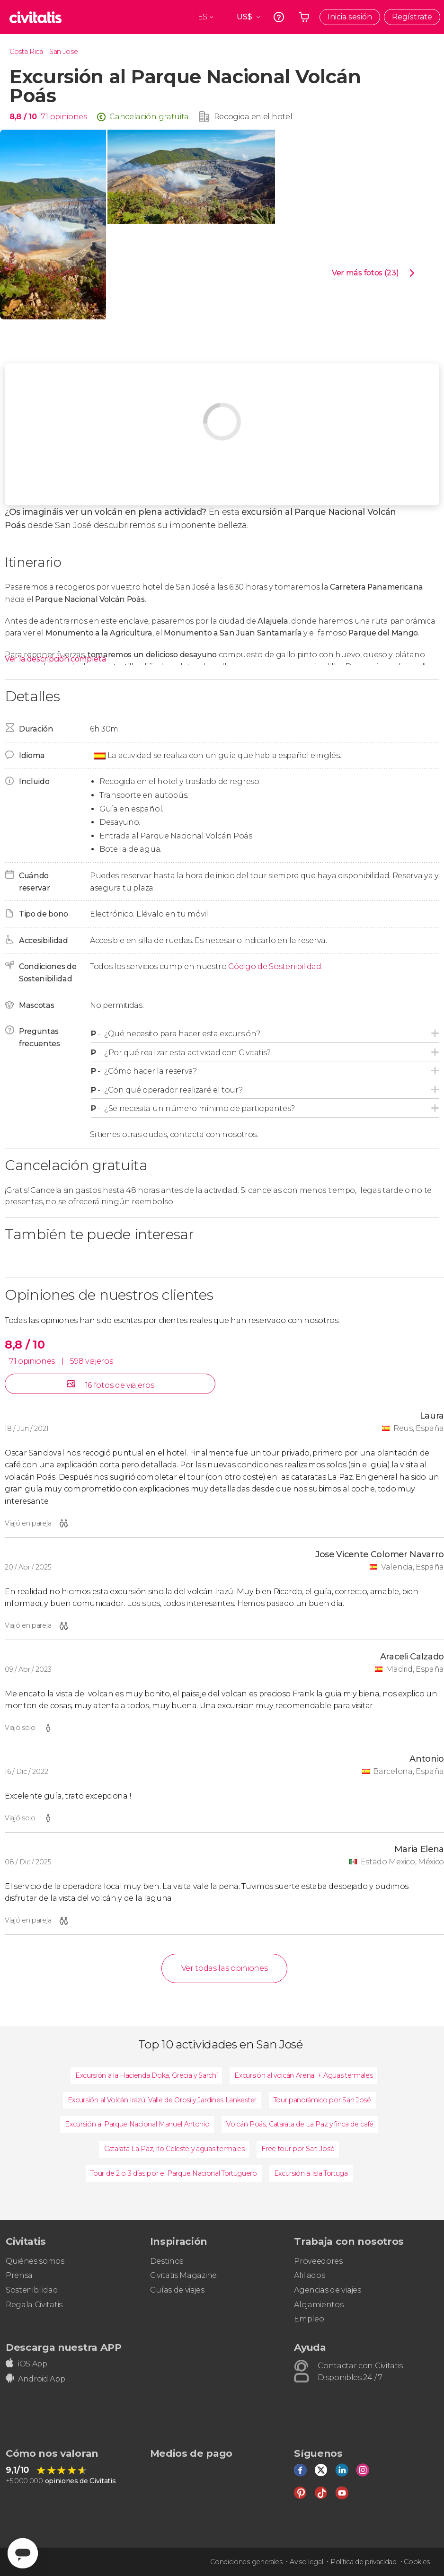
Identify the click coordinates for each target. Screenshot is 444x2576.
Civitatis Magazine (183, 2275)
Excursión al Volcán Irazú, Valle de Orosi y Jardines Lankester (162, 2100)
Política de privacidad (363, 2562)
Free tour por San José (297, 2148)
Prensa (19, 2275)
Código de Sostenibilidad (274, 966)
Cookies (417, 2562)
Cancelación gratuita (149, 116)
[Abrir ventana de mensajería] (23, 2553)
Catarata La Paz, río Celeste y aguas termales (174, 2148)
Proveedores (318, 2261)
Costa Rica (26, 51)
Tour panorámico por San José (322, 2100)
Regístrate (412, 16)
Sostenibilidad (32, 2289)
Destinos (166, 2261)
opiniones (68, 116)
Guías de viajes (177, 2289)
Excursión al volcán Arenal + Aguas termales (303, 2075)
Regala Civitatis (34, 2304)
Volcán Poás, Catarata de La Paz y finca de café (299, 2124)
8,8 (22, 116)
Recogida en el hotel (253, 116)
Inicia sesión (350, 16)
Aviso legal (306, 2562)
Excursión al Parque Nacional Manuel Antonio (137, 2124)
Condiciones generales (246, 2562)
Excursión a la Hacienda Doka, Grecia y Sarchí (146, 2075)
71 (44, 116)
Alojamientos (318, 2304)
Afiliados (309, 2275)
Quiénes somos (35, 2261)
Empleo (309, 2318)
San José (63, 51)
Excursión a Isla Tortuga (311, 2173)
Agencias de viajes (327, 2289)
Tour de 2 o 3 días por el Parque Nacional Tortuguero (173, 2173)
